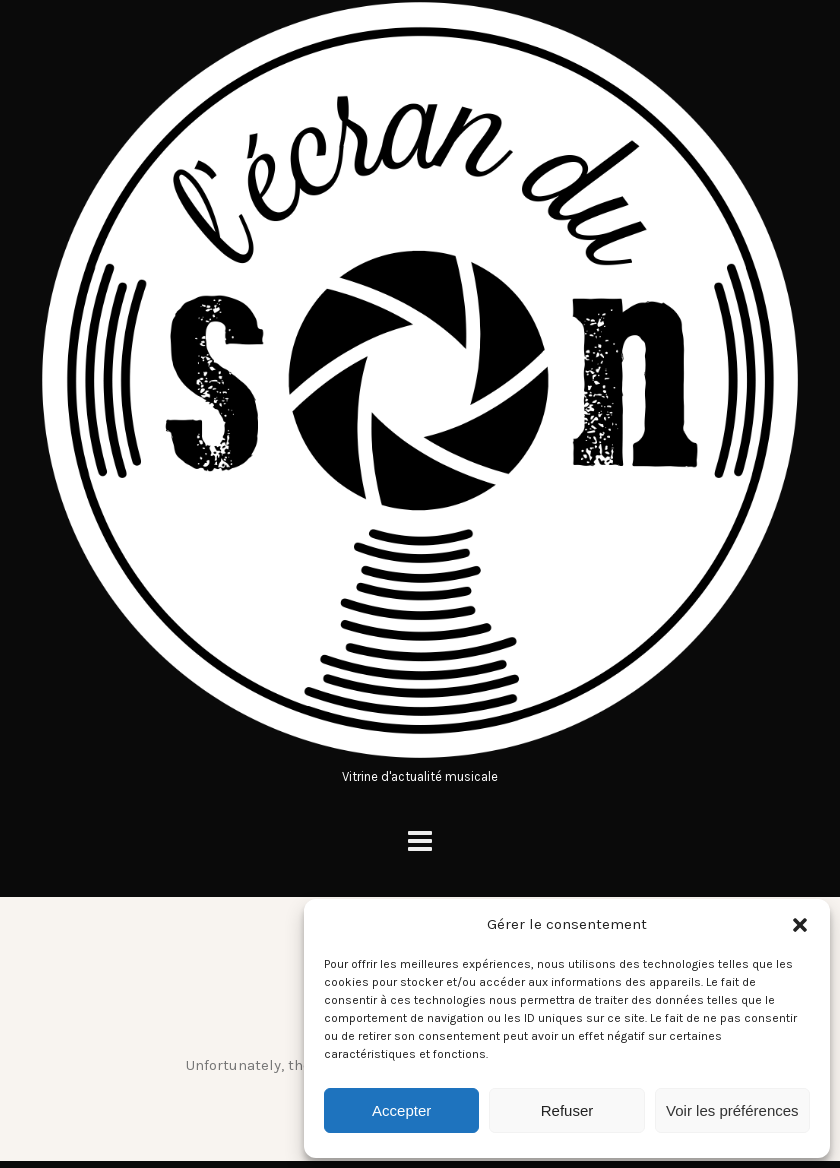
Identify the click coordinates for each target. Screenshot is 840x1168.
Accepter (401, 1110)
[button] (800, 925)
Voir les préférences (732, 1110)
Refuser (567, 1110)
